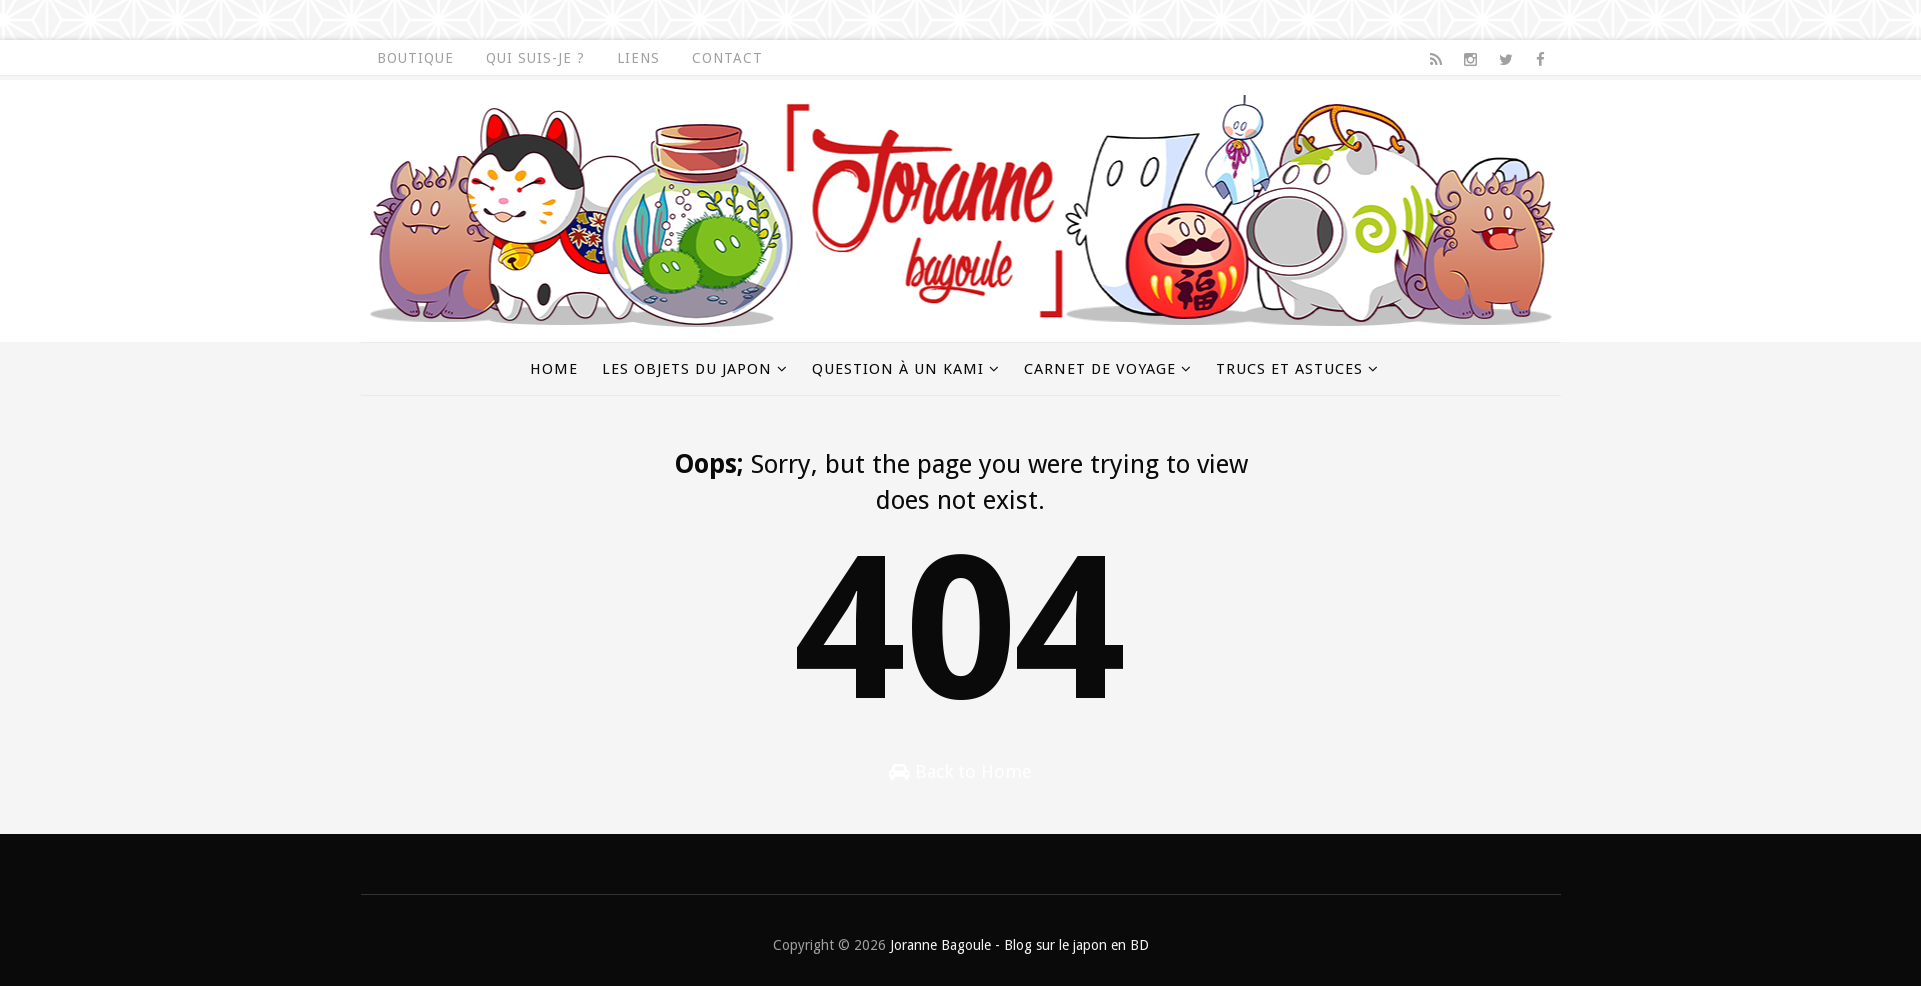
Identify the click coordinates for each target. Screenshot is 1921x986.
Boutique (415, 58)
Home (554, 369)
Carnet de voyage (1100, 369)
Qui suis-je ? (535, 58)
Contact (727, 58)
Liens (638, 58)
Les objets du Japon (687, 369)
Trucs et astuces (1289, 369)
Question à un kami (898, 369)
